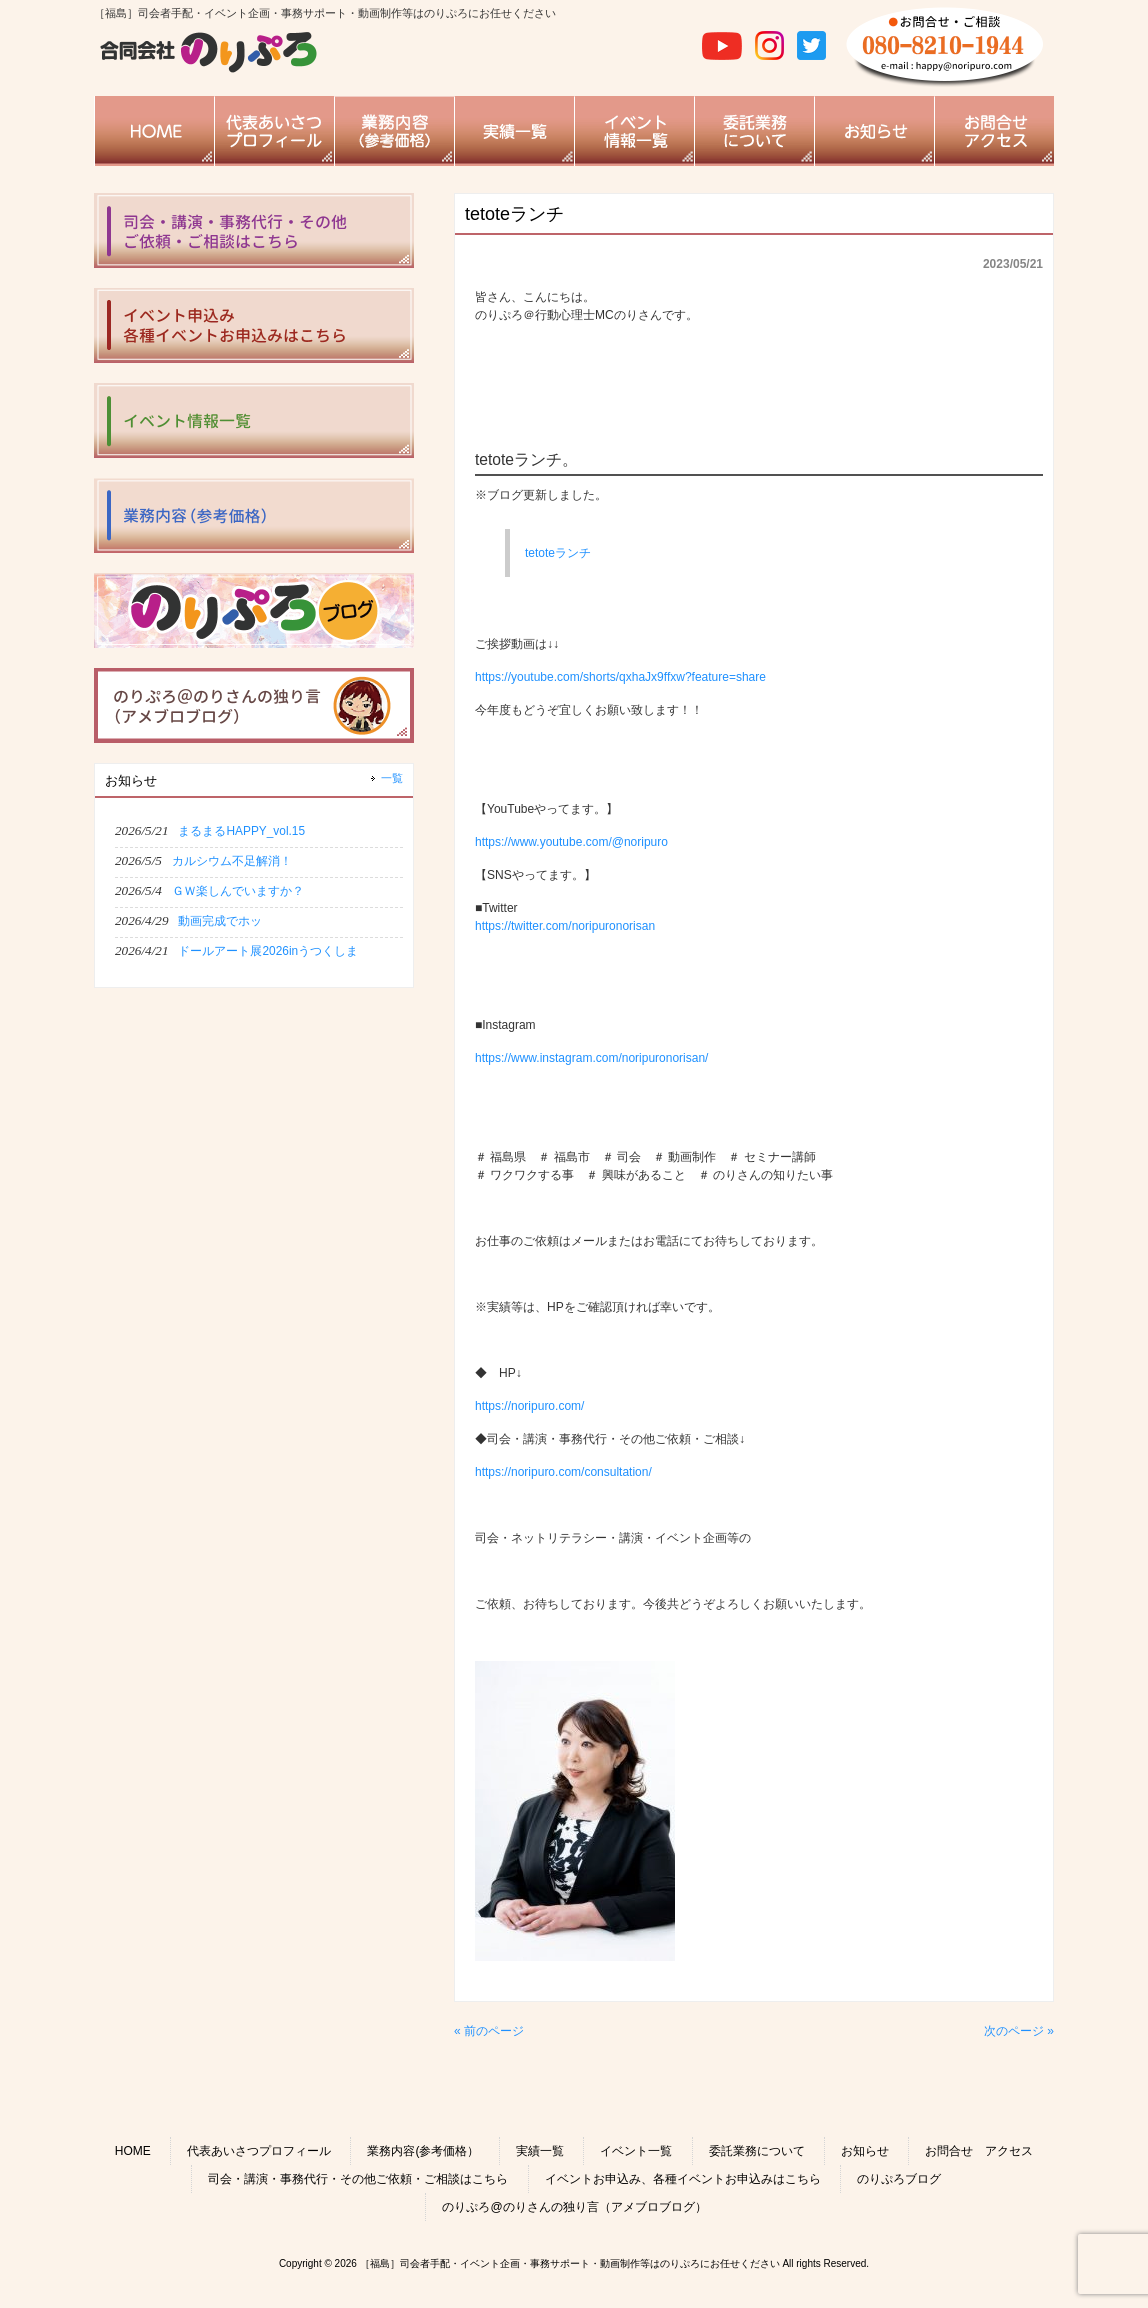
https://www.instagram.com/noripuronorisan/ (591, 1058)
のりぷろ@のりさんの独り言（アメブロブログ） (574, 2207)
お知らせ (865, 2151)
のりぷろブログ (899, 2179)
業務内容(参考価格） (423, 2151)
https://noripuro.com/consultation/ (563, 1472)
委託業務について (757, 2151)
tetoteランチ (558, 553)
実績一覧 (540, 2151)
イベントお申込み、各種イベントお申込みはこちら (683, 2179)
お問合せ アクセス (979, 2151)
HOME (133, 2151)
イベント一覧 (636, 2151)
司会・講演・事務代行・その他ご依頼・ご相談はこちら (358, 2179)
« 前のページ (489, 2031)
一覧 (392, 778)
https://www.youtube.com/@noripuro (571, 842)
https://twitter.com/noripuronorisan (565, 926)
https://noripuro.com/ (529, 1406)
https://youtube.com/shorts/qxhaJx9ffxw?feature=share (620, 677)
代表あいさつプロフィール (259, 2151)
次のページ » (1019, 2031)
